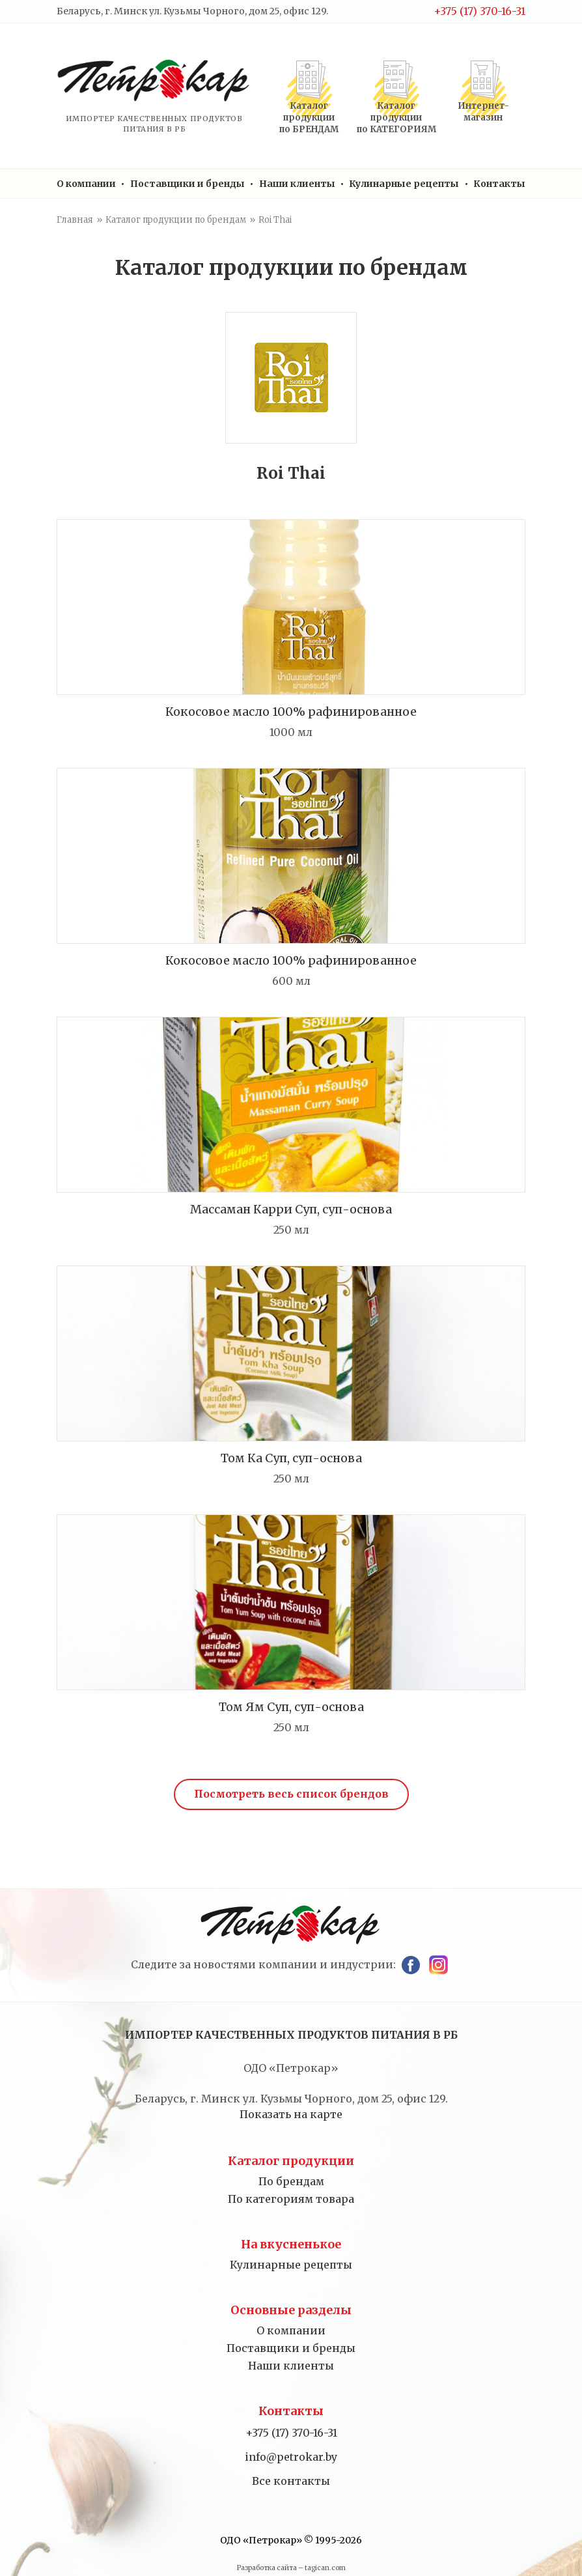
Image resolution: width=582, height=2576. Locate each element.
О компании (86, 184)
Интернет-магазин (483, 111)
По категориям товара (291, 2198)
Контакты (499, 184)
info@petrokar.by (291, 2456)
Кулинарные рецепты (404, 184)
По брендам (291, 2181)
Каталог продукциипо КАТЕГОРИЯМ (396, 117)
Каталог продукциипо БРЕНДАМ (309, 117)
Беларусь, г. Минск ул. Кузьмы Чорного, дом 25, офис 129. (192, 11)
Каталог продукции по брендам (175, 219)
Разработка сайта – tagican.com (291, 2568)
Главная (75, 219)
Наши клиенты (297, 184)
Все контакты (291, 2480)
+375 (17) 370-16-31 (479, 11)
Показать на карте (291, 2114)
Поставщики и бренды (187, 184)
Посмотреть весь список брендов (291, 1793)
